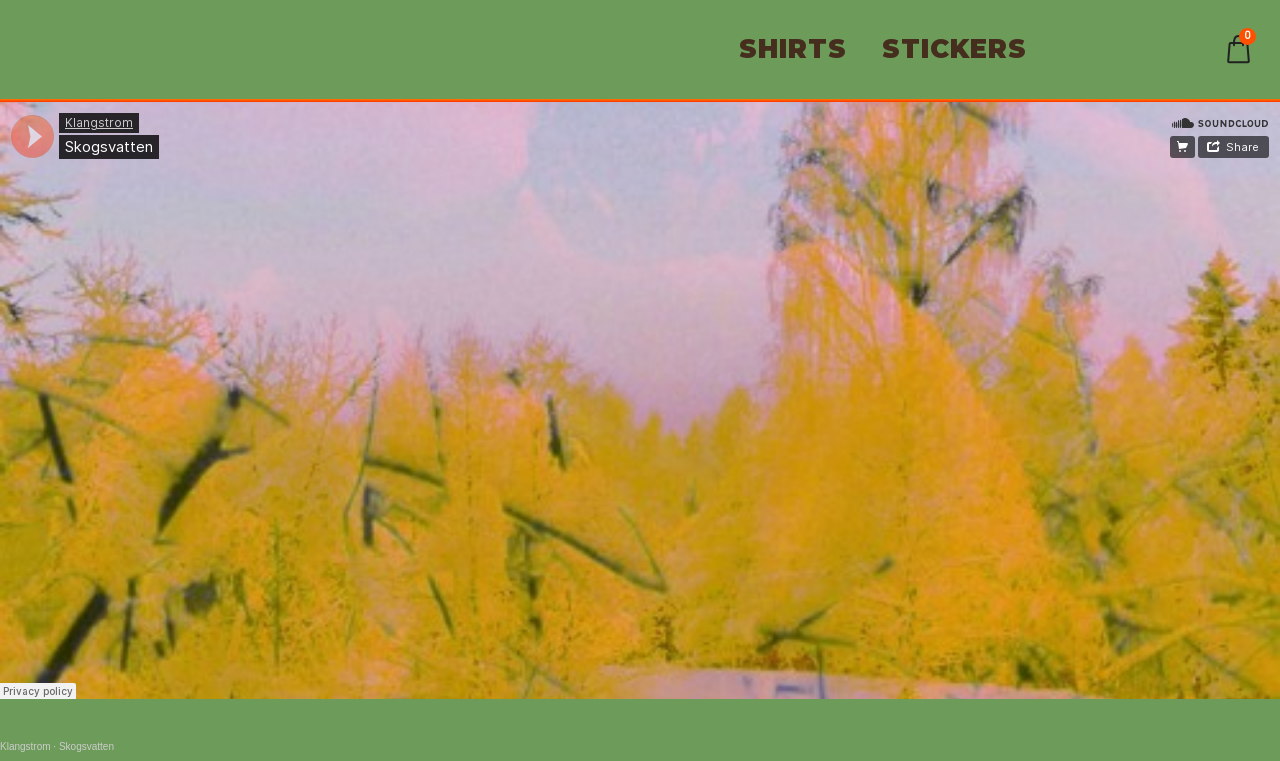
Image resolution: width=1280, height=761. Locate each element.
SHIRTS (793, 49)
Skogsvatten (86, 746)
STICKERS (954, 49)
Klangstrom (25, 746)
